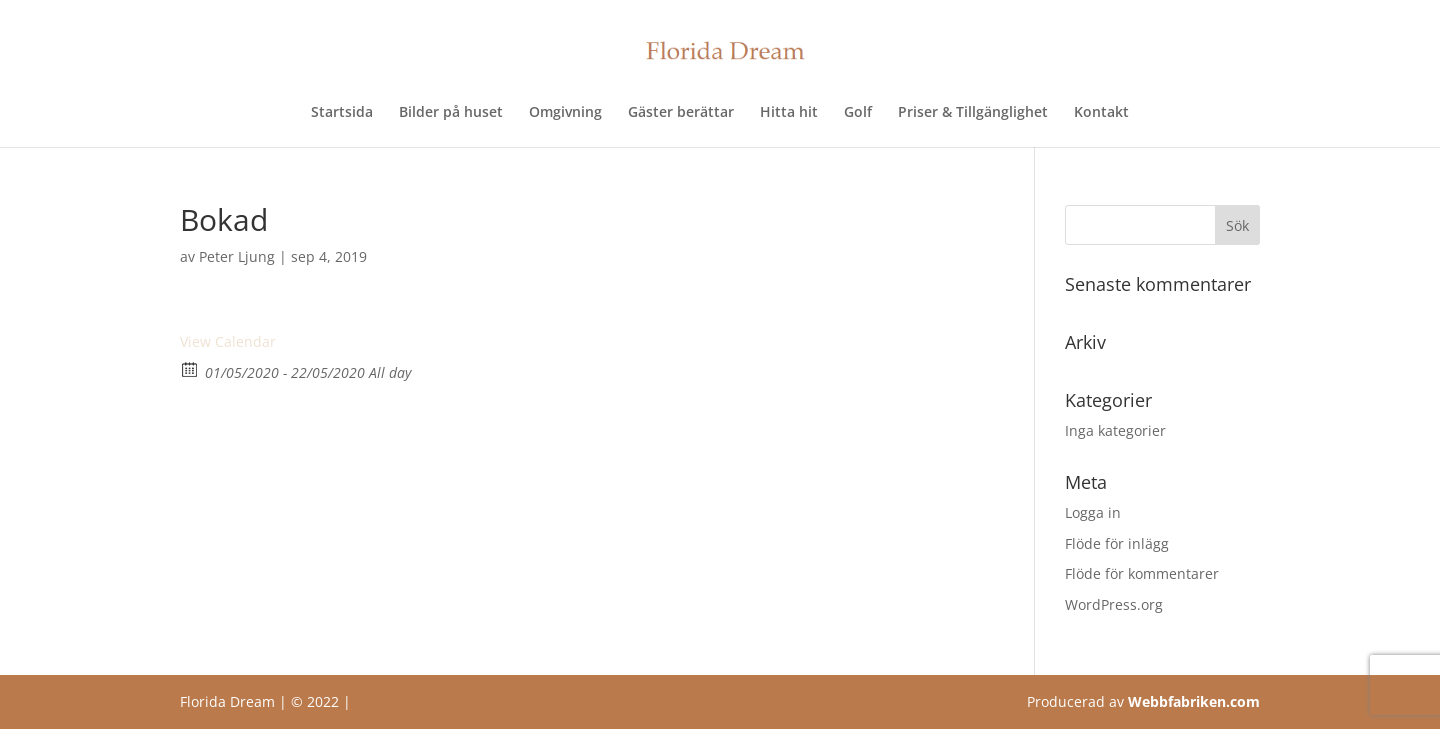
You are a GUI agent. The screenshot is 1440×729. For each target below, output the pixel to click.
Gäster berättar (681, 113)
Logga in (1093, 512)
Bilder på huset (451, 113)
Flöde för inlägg (1117, 543)
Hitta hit (789, 113)
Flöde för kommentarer (1142, 573)
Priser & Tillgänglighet (973, 113)
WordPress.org (1114, 604)
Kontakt (1101, 113)
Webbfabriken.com (1194, 701)
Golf (858, 113)
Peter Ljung (237, 256)
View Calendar (228, 341)
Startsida (342, 113)
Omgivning (565, 113)
